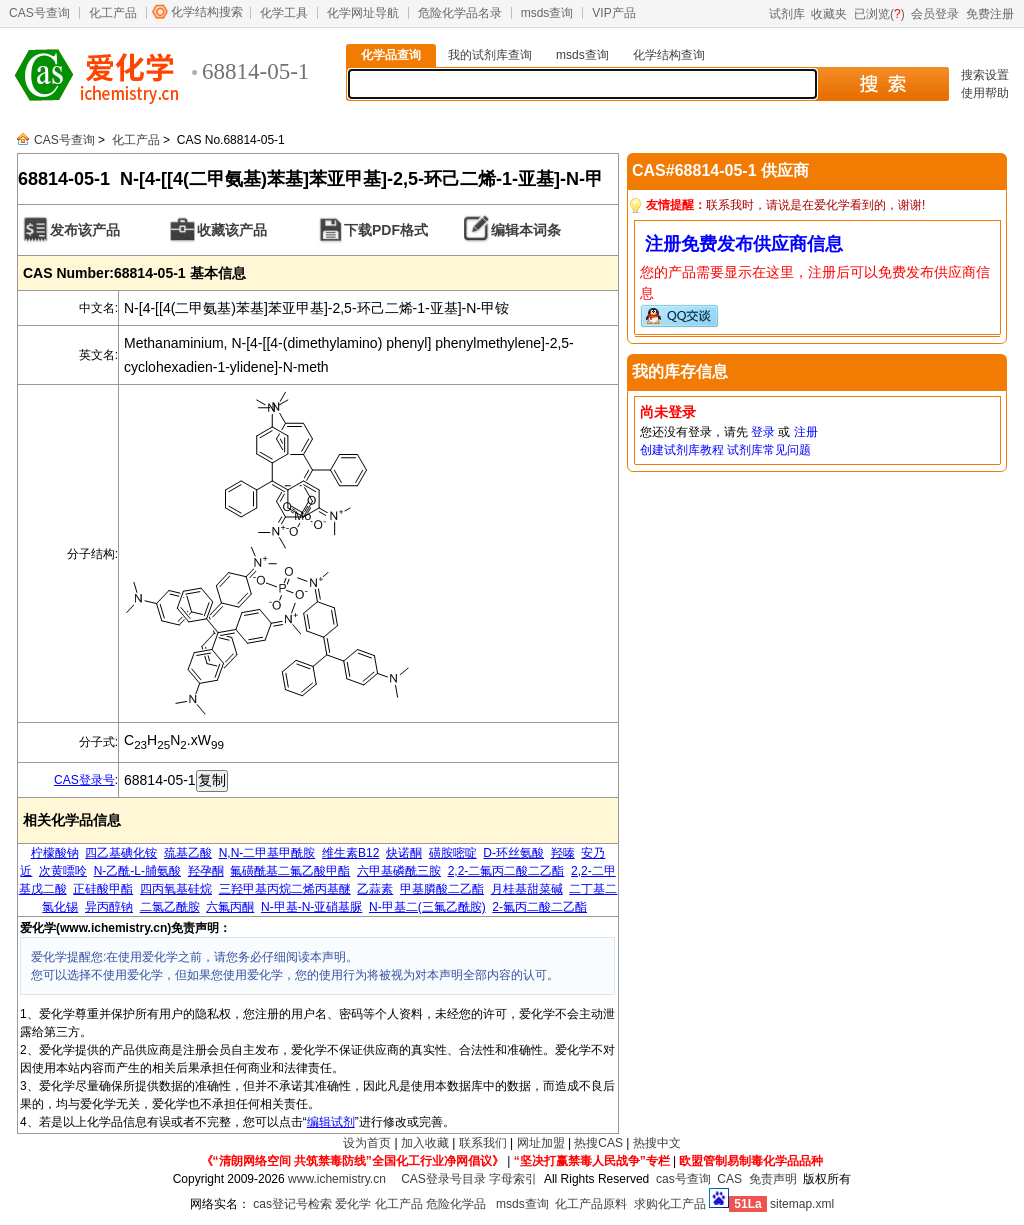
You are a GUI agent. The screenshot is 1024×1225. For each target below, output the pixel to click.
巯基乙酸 (188, 853)
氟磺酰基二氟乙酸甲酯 (290, 871)
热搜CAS (598, 1143)
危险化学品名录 (460, 13)
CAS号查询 (39, 13)
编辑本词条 (526, 230)
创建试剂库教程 (682, 450)
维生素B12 (350, 853)
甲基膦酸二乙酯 (442, 889)
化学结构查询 (669, 55)
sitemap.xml (802, 1204)
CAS (729, 1179)
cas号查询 (683, 1179)
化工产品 (113, 13)
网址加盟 (541, 1143)
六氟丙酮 (230, 907)
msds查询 (547, 13)
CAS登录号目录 (443, 1179)
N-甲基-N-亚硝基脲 (311, 907)
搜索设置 (985, 75)
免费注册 (990, 14)
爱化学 (353, 1204)
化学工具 (284, 13)
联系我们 (483, 1143)
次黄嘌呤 (63, 871)
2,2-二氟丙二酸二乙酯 (506, 871)
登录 (763, 432)
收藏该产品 (232, 230)
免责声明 (773, 1179)
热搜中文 (657, 1143)
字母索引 (513, 1179)
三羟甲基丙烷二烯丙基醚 (285, 889)
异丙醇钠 (109, 907)
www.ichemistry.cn (337, 1179)
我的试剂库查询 (490, 55)
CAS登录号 (84, 780)
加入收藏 (425, 1143)
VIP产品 (613, 13)
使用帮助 (985, 93)
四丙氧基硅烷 (176, 889)
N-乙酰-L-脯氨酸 (137, 871)
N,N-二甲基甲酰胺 (267, 853)
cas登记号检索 (292, 1204)
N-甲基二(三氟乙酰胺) (427, 907)
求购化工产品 (670, 1204)
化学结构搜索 (207, 12)
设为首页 (367, 1143)
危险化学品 (456, 1204)
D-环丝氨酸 (513, 853)
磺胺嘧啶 (453, 853)
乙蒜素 (375, 889)
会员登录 (935, 14)
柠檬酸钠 (55, 853)
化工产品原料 (591, 1204)
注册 (806, 432)
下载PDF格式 (386, 230)
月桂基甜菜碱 (527, 889)
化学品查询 (391, 55)
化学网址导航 (363, 13)
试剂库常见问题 (769, 450)
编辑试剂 (331, 1122)
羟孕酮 (206, 871)
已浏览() (879, 14)
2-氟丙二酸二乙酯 (539, 907)
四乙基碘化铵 (121, 853)
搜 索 (882, 84)
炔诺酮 (404, 853)
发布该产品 (85, 230)
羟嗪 (563, 853)
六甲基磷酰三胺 (399, 871)
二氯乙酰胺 (170, 907)
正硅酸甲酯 (103, 889)
